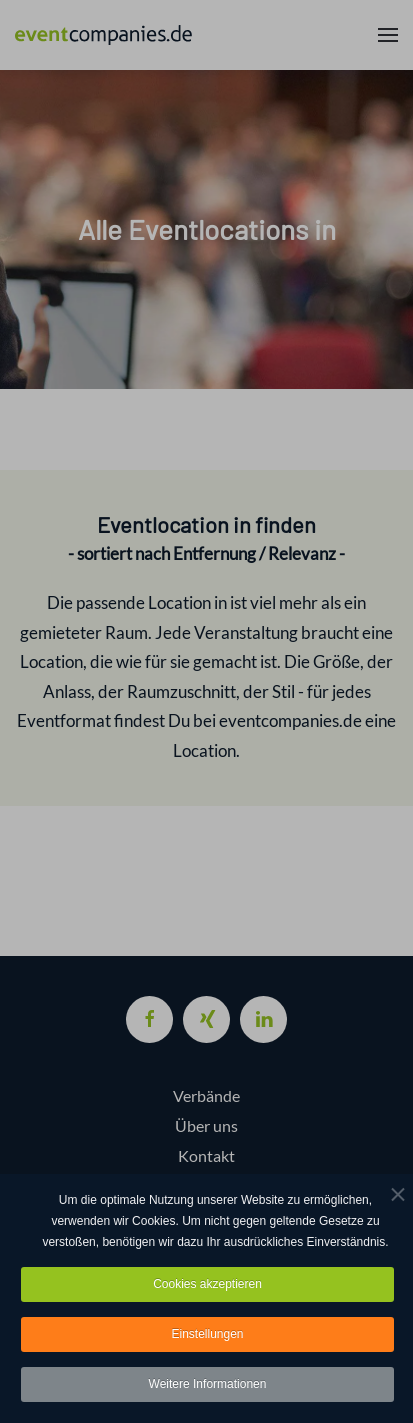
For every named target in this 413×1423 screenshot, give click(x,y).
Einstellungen (207, 1335)
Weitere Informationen (208, 1385)
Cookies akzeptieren (207, 1285)
